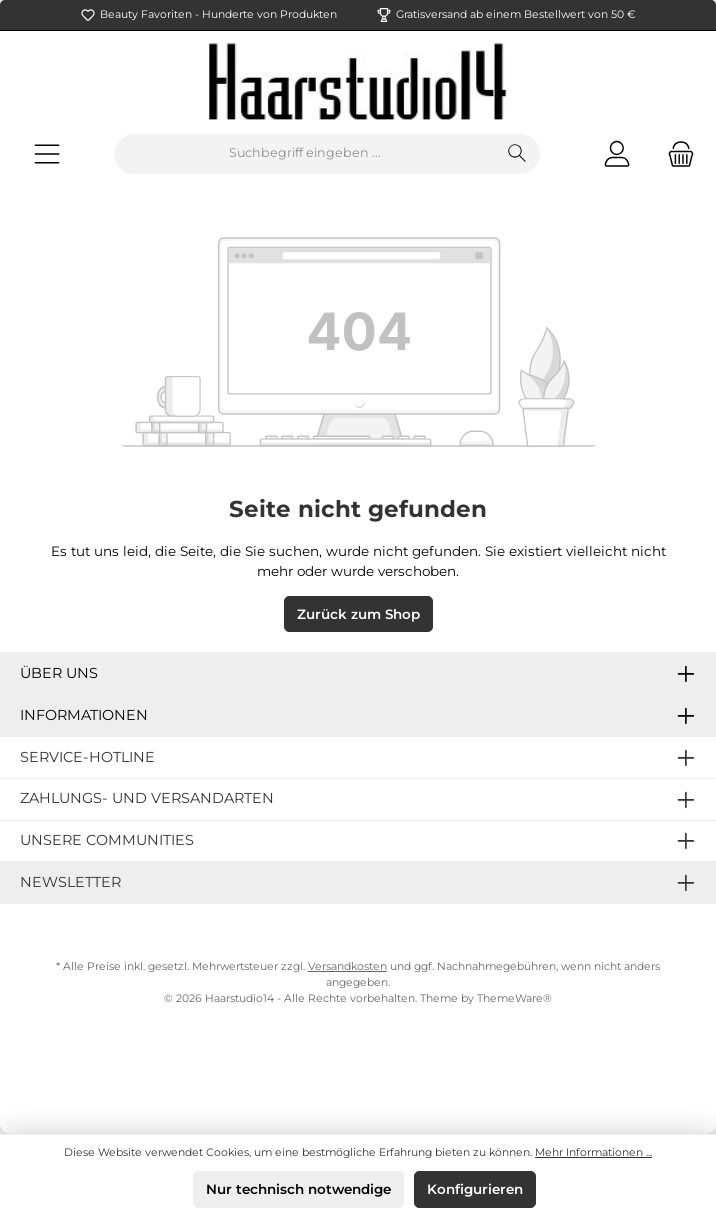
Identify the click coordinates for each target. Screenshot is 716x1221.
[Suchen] (517, 154)
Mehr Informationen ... (593, 1152)
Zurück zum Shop (358, 614)
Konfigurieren (475, 1189)
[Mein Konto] (617, 153)
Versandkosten (347, 966)
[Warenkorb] (675, 153)
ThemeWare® (514, 998)
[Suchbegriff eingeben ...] (305, 154)
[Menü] (47, 153)
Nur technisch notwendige (298, 1189)
